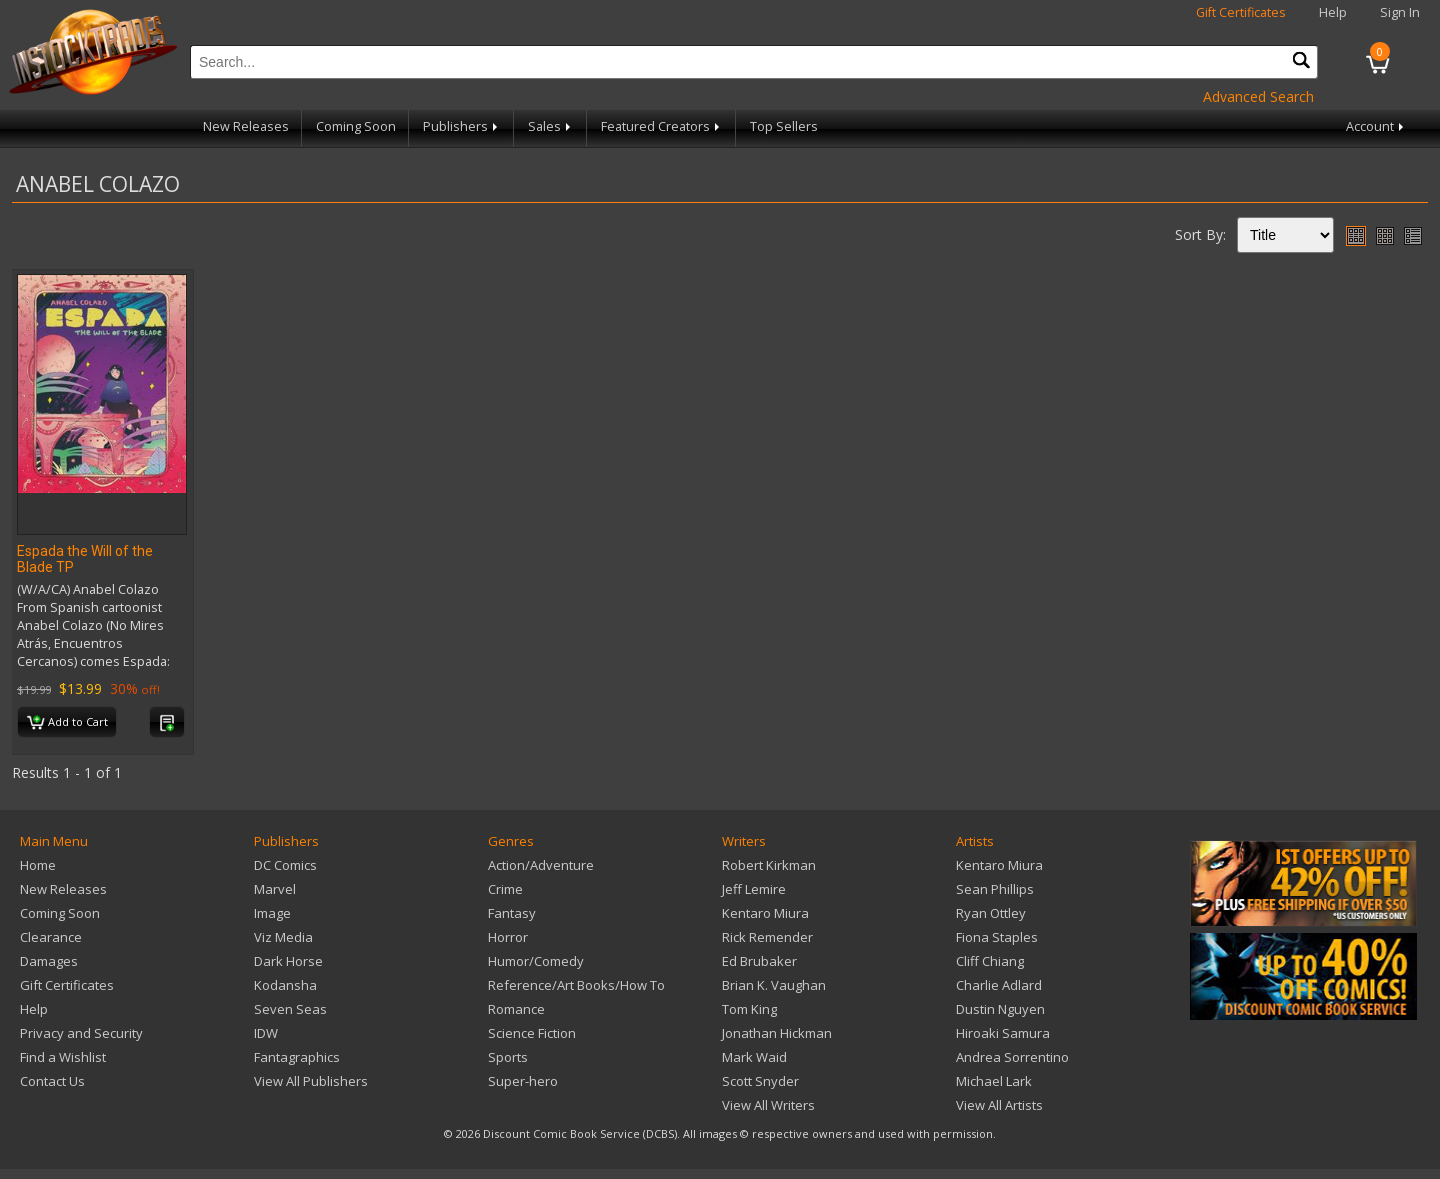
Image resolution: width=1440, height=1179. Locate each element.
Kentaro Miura (765, 913)
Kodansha (285, 985)
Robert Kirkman (769, 865)
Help (1333, 12)
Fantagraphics (297, 1057)
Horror (508, 937)
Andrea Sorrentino (1012, 1057)
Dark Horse (288, 961)
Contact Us (52, 1081)
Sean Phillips (995, 889)
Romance (516, 1009)
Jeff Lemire (754, 889)
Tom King (749, 1009)
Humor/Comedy (536, 961)
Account (1376, 126)
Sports (508, 1057)
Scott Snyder (760, 1081)
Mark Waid (754, 1057)
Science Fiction (532, 1033)
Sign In (1400, 12)
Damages (49, 961)
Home (38, 865)
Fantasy (512, 913)
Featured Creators (662, 126)
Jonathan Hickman (777, 1033)
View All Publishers (311, 1081)
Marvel (275, 889)
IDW (266, 1033)
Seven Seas (290, 1009)
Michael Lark (994, 1081)
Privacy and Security (81, 1033)
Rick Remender (767, 937)
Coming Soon (356, 126)
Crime (505, 889)
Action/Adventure (541, 865)
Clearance (51, 937)
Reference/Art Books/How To (576, 985)
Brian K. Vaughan (774, 985)
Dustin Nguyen (1000, 1009)
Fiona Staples (997, 937)
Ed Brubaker (759, 961)
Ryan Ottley (991, 913)
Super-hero (523, 1081)
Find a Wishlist (63, 1057)
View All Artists (999, 1105)
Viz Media (283, 937)
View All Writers (768, 1105)
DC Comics (285, 865)
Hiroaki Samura (1003, 1033)
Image (272, 913)
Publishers (462, 126)
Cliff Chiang (990, 961)
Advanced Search (1258, 96)
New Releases (246, 126)
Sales (551, 126)
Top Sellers (784, 126)
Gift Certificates (1241, 12)
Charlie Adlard (999, 985)
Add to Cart (67, 723)
